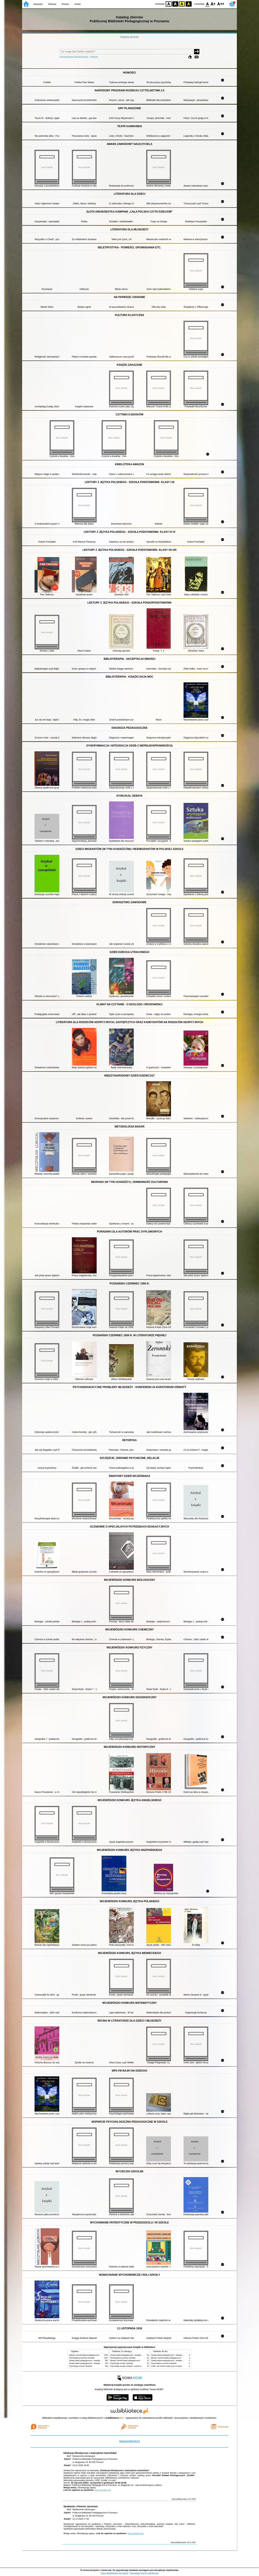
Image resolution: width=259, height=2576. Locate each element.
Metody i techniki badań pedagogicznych (84, 2355)
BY (188, 3)
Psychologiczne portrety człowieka (81, 2358)
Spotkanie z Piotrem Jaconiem (80, 2506)
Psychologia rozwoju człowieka (80, 2366)
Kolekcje (94, 56)
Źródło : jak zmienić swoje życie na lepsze (166, 2366)
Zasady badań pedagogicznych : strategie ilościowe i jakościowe (93, 2363)
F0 (207, 3)
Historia (52, 4)
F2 (220, 3)
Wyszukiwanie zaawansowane (74, 56)
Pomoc (65, 4)
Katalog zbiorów (129, 37)
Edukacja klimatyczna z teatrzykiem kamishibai (90, 2453)
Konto (77, 4)
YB (182, 3)
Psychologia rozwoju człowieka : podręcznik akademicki (130, 2366)
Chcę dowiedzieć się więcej (114, 2573)
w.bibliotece (113, 2418)
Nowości (38, 4)
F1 (213, 3)
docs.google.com (103, 2490)
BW (175, 3)
